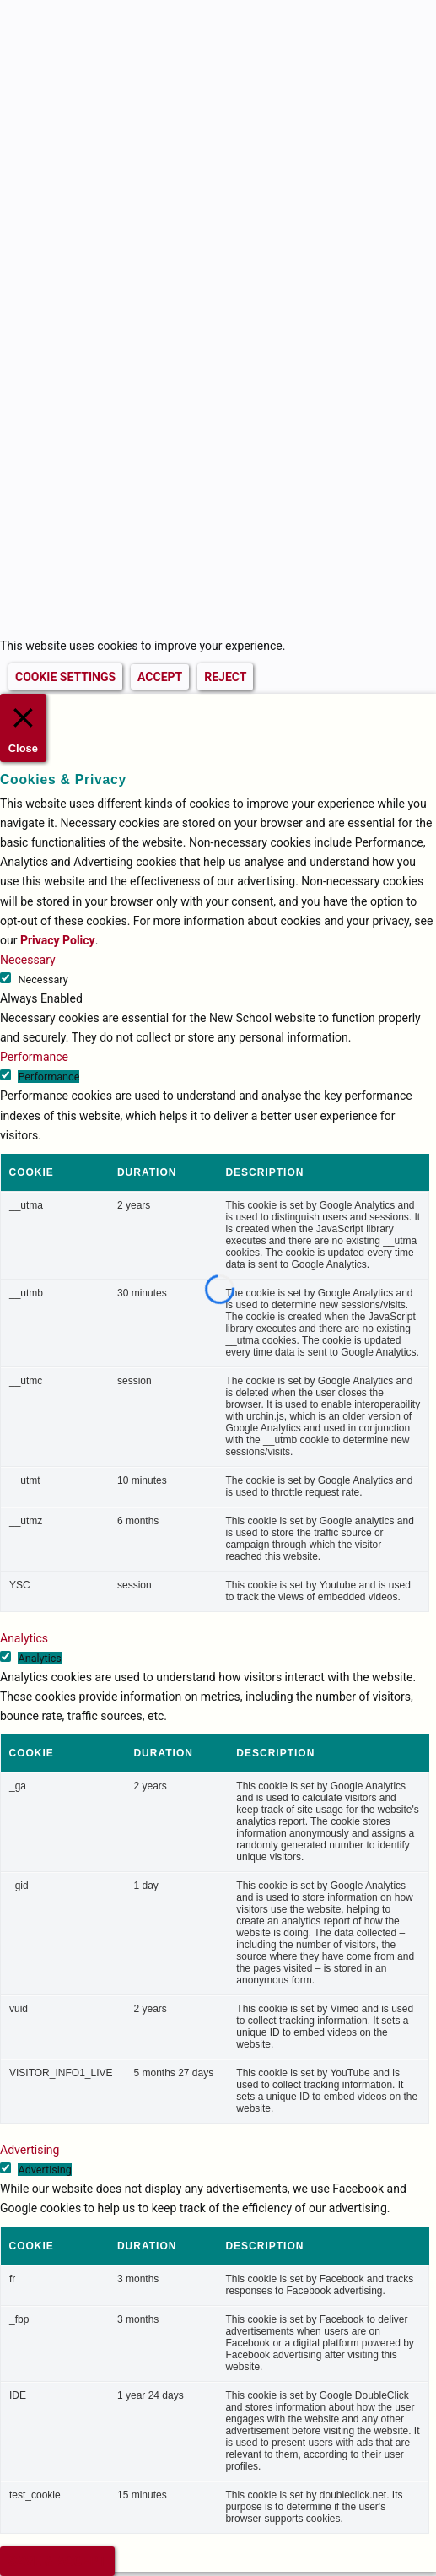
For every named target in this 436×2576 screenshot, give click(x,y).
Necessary (42, 979)
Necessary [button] (28, 959)
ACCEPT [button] (159, 677)
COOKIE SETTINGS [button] (65, 677)
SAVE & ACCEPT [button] (57, 2561)
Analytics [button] (24, 1638)
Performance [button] (34, 1056)
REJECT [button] (225, 677)
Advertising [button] (29, 2150)
